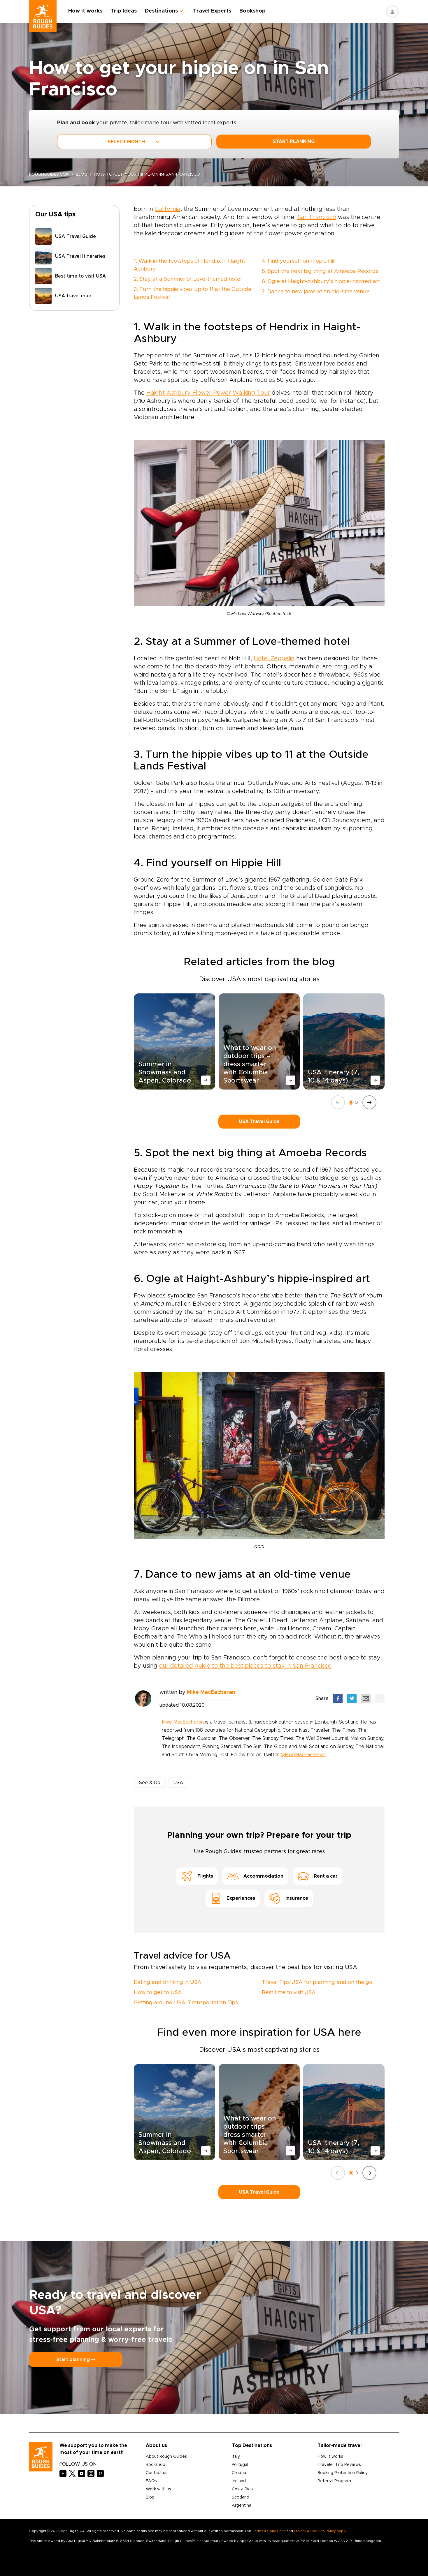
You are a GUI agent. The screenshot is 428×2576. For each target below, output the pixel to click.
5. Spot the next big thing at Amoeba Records (320, 271)
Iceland (239, 2481)
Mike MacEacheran (211, 1692)
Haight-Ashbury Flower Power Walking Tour (208, 393)
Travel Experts (213, 11)
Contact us (156, 2473)
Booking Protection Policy (343, 2473)
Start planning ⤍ (75, 2359)
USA (178, 1782)
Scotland (240, 2497)
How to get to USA (158, 1992)
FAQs (151, 2481)
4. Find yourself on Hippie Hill (299, 261)
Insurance (288, 1898)
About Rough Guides (166, 2457)
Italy (236, 2457)
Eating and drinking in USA (167, 1982)
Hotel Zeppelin (274, 658)
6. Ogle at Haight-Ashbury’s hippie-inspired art (321, 281)
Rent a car (317, 1876)
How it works (86, 11)
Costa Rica (242, 2489)
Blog (150, 2497)
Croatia (239, 2473)
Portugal (240, 2465)
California (167, 209)
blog (82, 174)
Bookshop (253, 11)
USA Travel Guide (259, 1121)
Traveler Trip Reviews (339, 2465)
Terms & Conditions (269, 2531)
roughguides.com (49, 174)
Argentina (241, 2505)
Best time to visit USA (289, 1992)
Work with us (158, 2489)
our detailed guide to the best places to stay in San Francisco (245, 1666)
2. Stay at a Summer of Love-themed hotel (188, 279)
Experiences (232, 1898)
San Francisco (316, 217)
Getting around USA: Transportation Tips (186, 2002)
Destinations (161, 11)
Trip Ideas (124, 11)
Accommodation (255, 1876)
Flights (197, 1876)
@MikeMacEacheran (302, 1754)
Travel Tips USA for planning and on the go (317, 1982)
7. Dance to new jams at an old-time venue (316, 291)
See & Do (149, 1782)
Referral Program (334, 2481)
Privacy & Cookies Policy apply (320, 2531)
